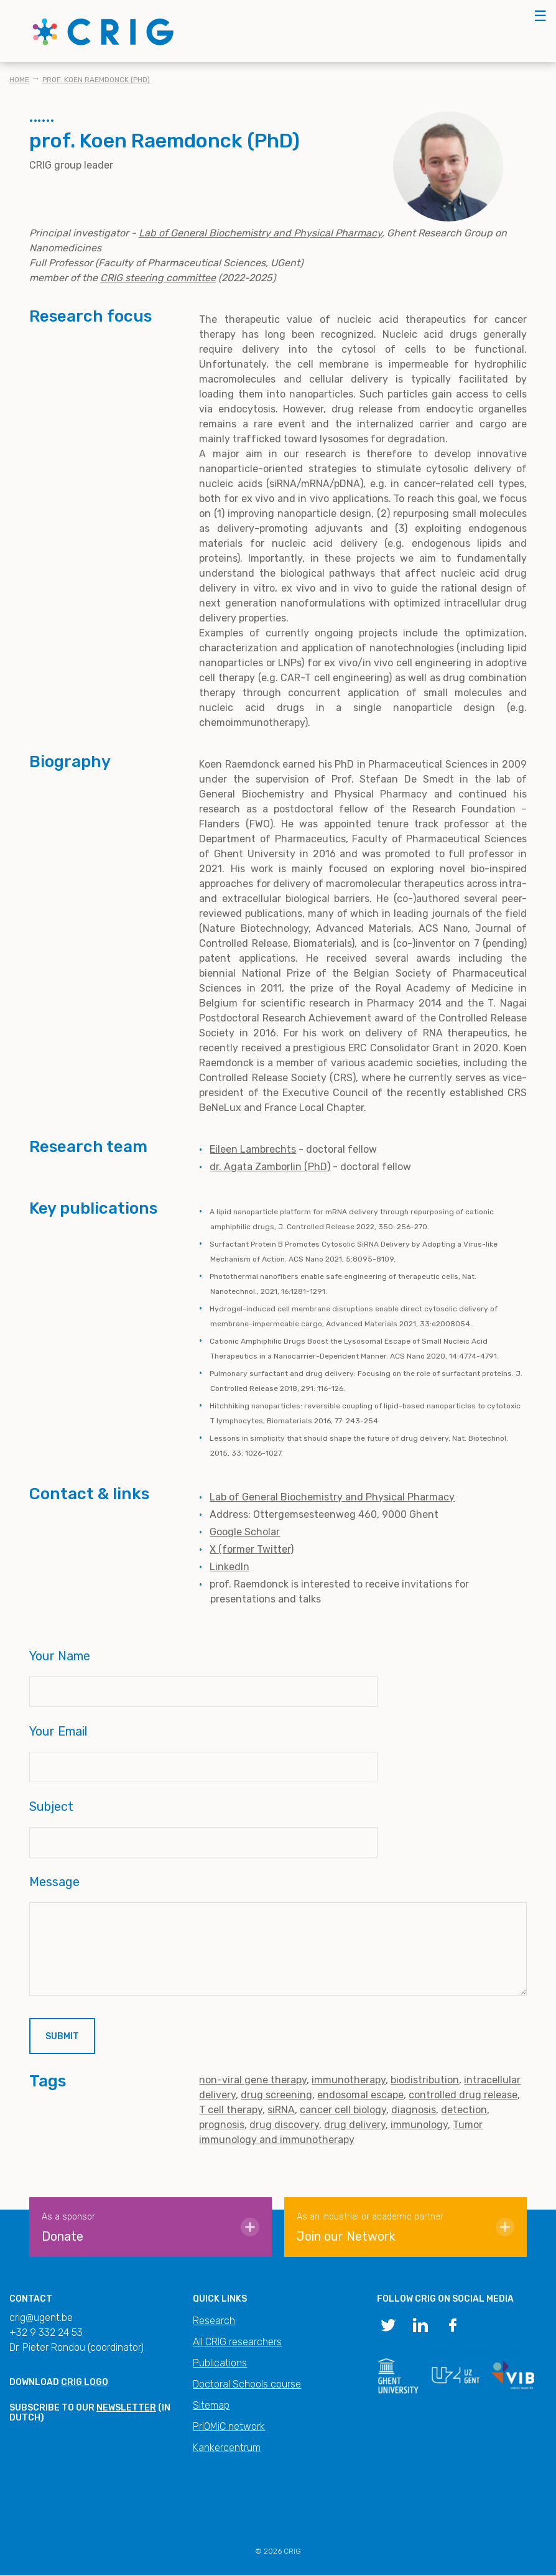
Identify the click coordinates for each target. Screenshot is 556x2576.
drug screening (276, 2095)
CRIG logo (84, 2382)
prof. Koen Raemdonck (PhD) (96, 79)
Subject (51, 1806)
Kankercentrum (227, 2447)
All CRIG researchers (237, 2342)
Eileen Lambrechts (253, 1149)
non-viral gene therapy (253, 2080)
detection (464, 2110)
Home (19, 79)
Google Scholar (245, 1532)
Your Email (58, 1731)
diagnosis (413, 2110)
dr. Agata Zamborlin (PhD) (270, 1167)
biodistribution (425, 2080)
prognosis (221, 2125)
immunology (419, 2125)
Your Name (59, 1656)
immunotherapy (349, 2080)
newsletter (126, 2407)
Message (54, 1882)
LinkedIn (229, 1567)
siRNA (281, 2110)
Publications (220, 2363)
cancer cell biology (343, 2110)
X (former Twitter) (252, 1549)
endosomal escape (360, 2095)
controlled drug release (463, 2095)
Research (214, 2321)
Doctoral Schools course (247, 2384)
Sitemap (211, 2405)
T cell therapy (230, 2110)
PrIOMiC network (229, 2426)
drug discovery (284, 2125)
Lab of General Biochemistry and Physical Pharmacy (332, 1497)
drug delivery (355, 2125)
